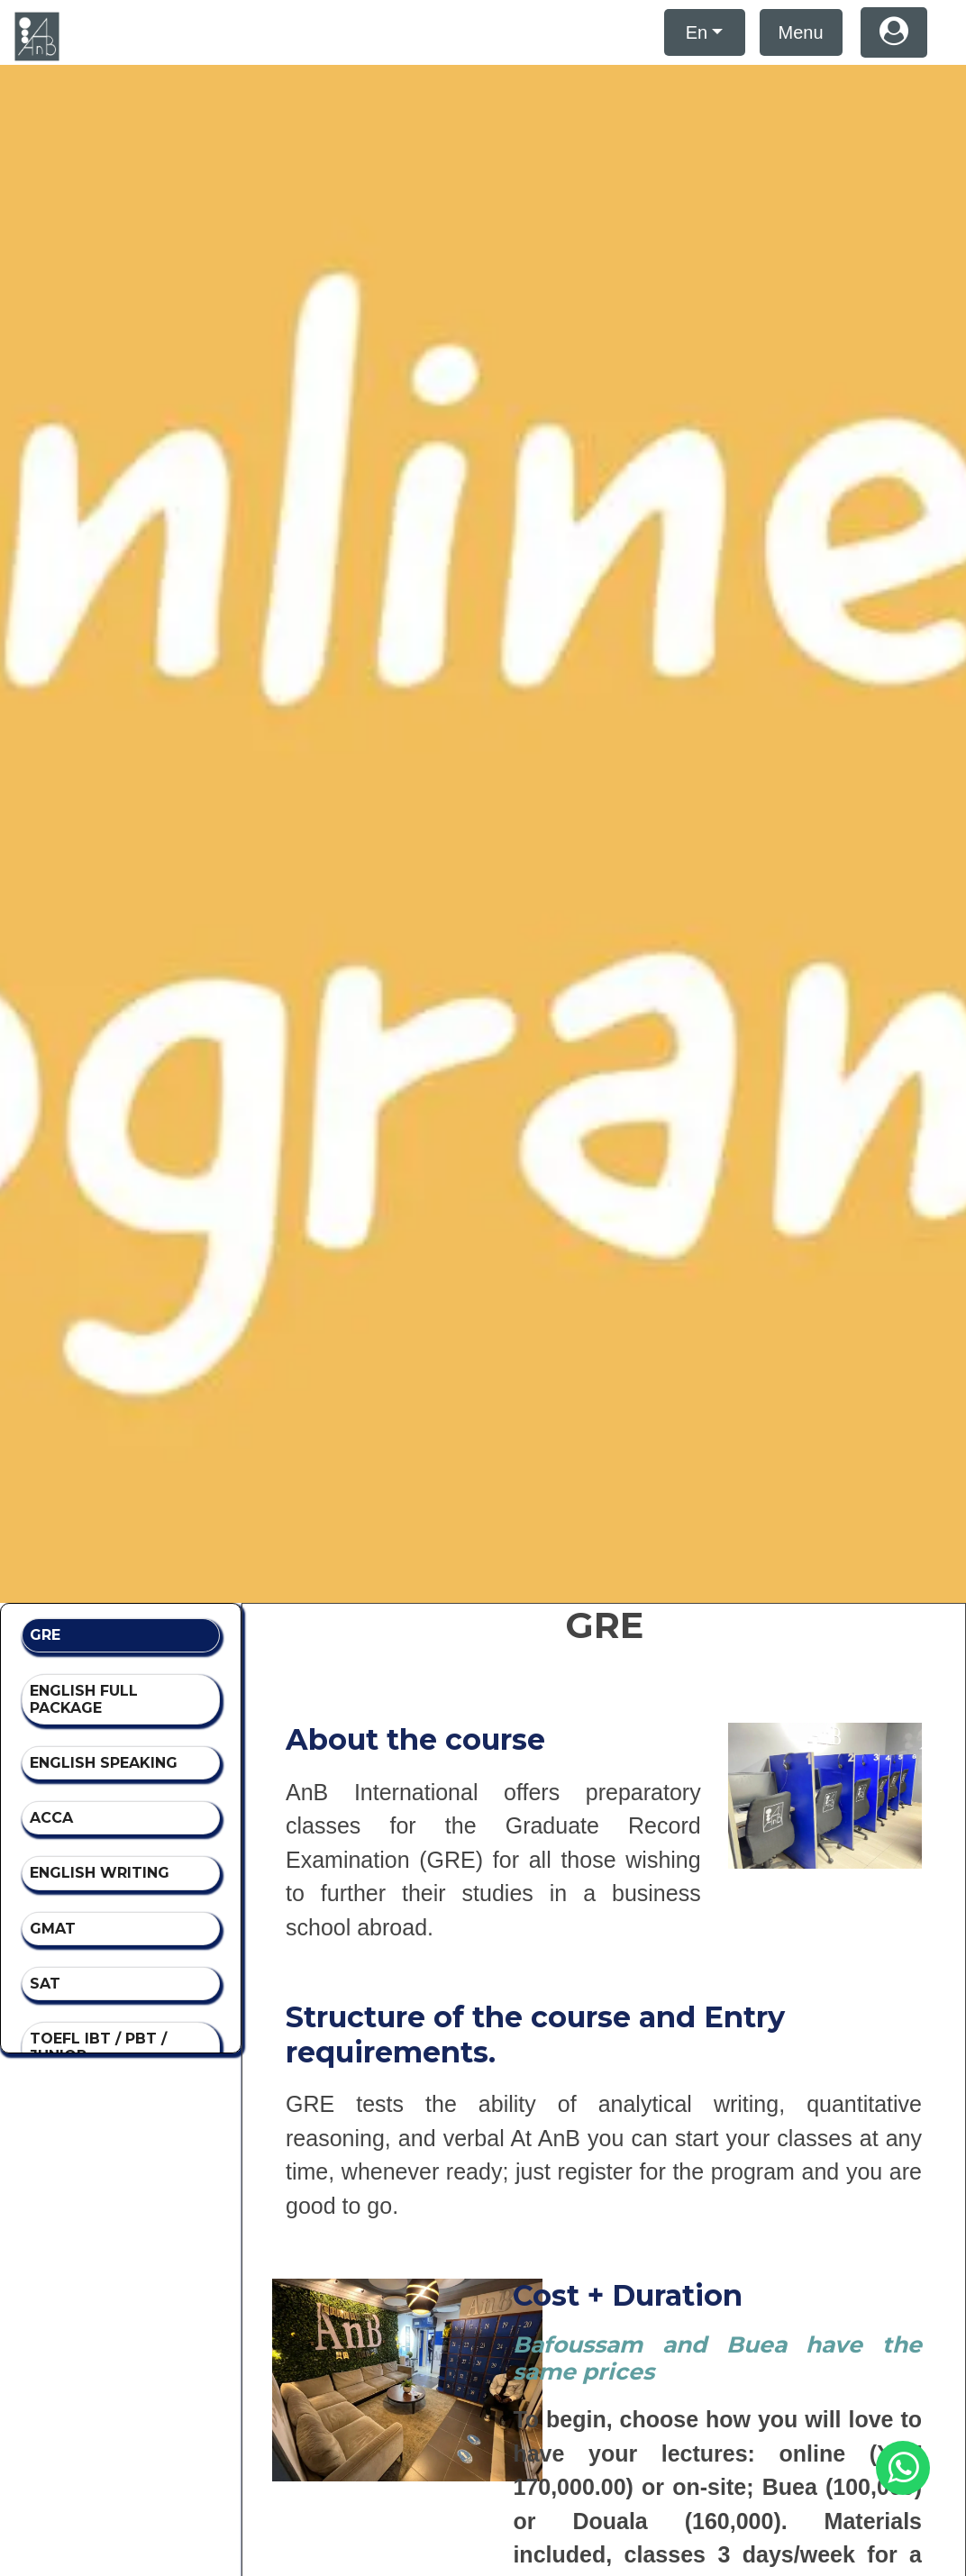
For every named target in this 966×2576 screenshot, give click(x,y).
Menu (801, 32)
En (696, 32)
